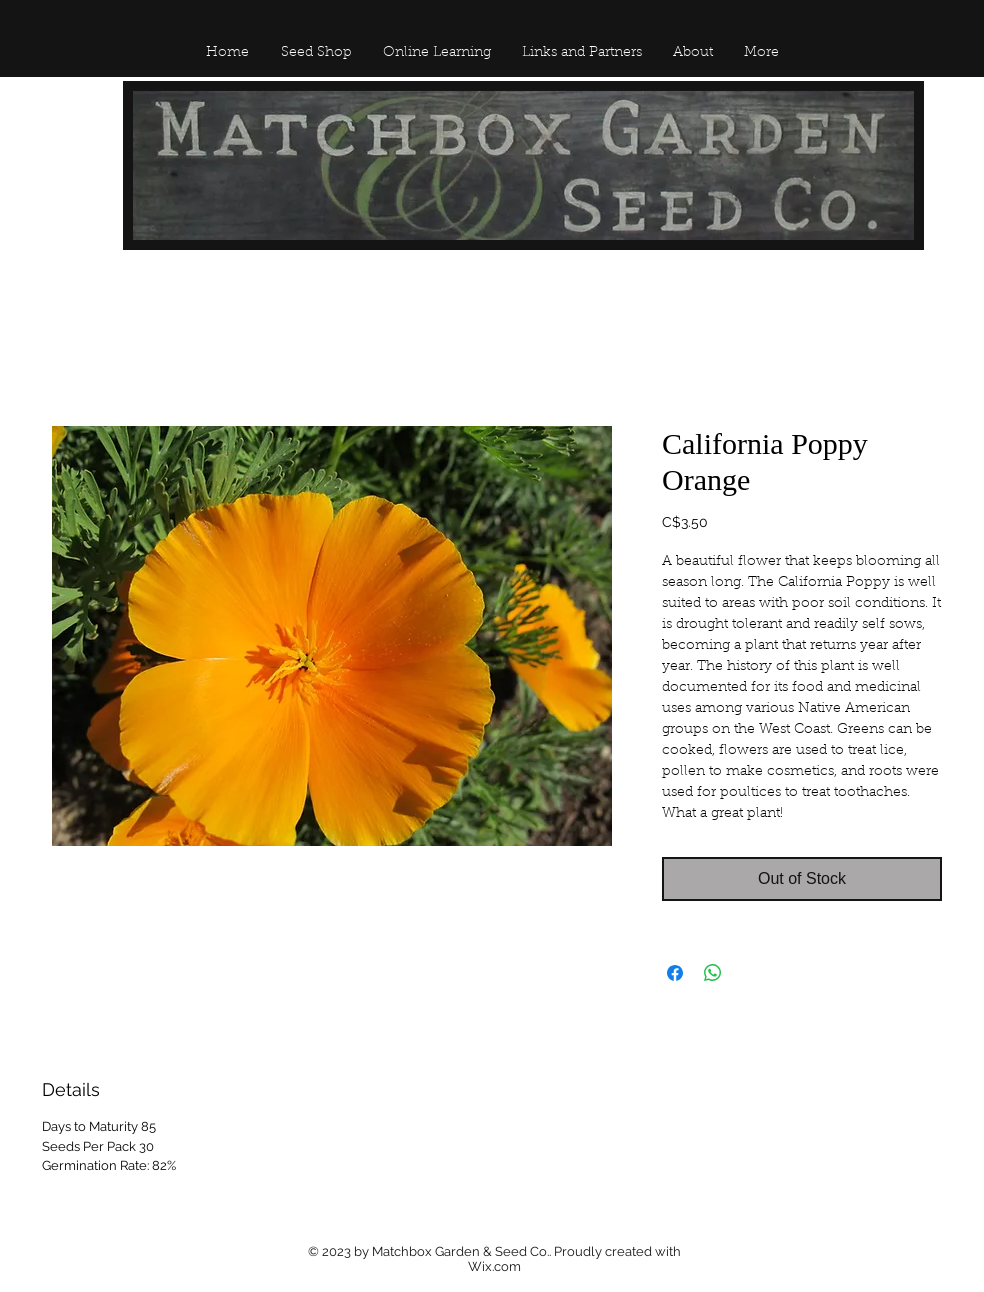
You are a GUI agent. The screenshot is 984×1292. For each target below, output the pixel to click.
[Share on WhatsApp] (713, 973)
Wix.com (494, 1266)
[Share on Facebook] (675, 973)
